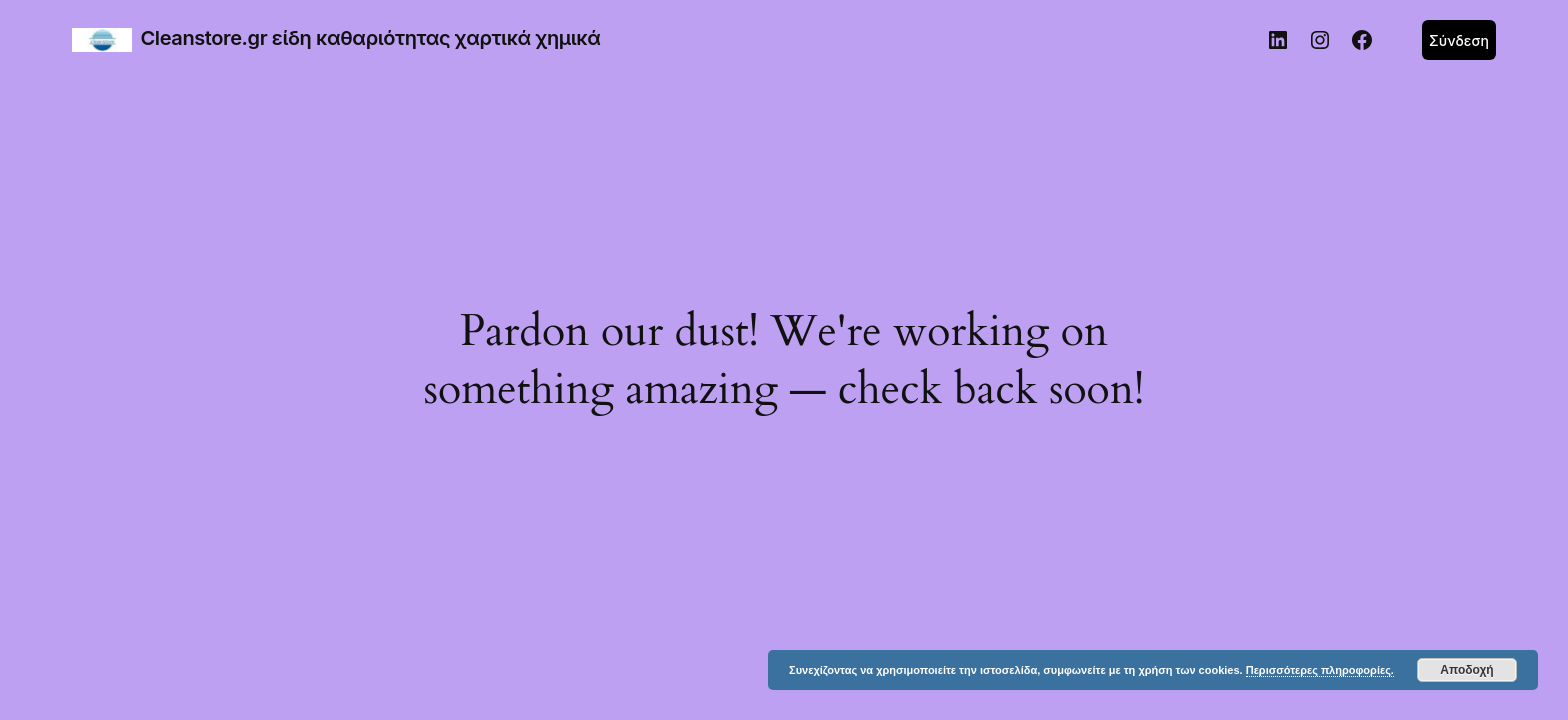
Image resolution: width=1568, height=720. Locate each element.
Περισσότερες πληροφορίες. (1320, 670)
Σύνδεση (1459, 40)
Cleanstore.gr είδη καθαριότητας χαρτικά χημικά (371, 38)
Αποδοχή (1466, 670)
